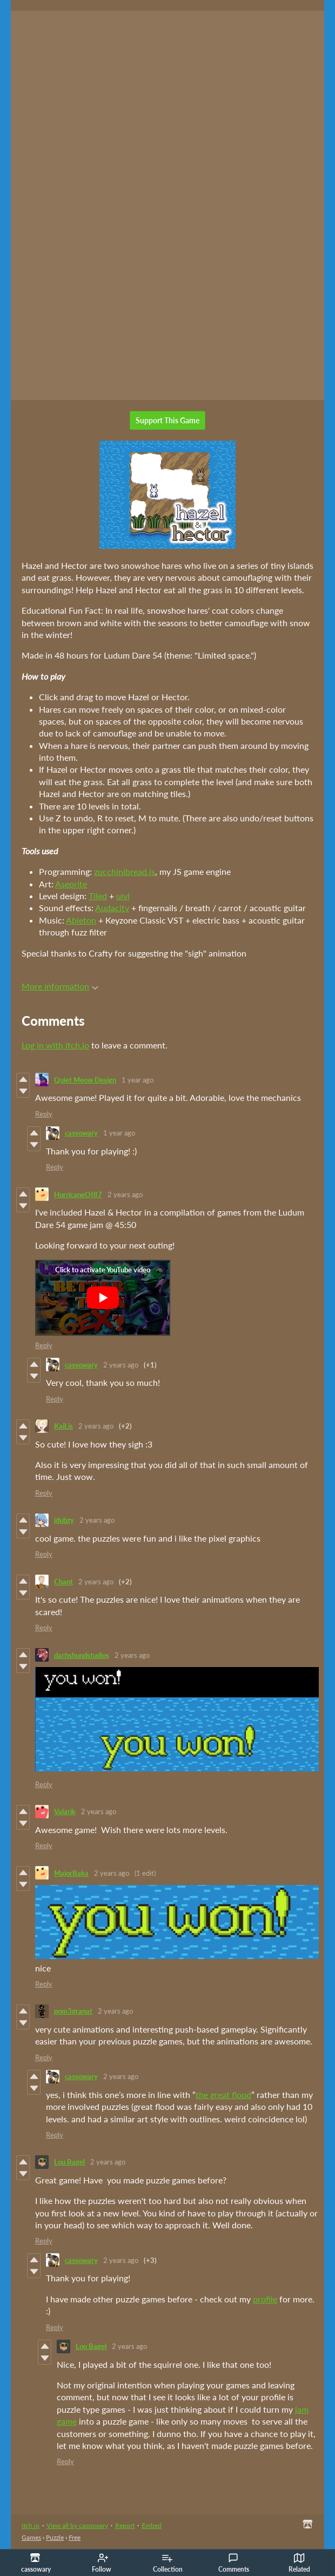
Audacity (112, 907)
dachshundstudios (81, 1655)
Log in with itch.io (55, 1045)
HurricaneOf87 (78, 1194)
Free (75, 2537)
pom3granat (73, 2011)
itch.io (30, 2525)
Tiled (98, 896)
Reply (43, 1114)
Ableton (81, 920)
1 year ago (137, 1079)
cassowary (81, 1132)
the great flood (223, 2094)
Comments (233, 2563)
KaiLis (63, 1426)
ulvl (123, 896)
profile (265, 2299)
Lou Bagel (69, 2161)
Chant (63, 1581)
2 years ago (125, 1194)
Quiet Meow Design (85, 1079)
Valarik (65, 1811)
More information (60, 986)
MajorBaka (71, 1873)
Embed (152, 2525)
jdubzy (64, 1520)
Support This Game (167, 420)
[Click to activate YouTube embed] (102, 1298)
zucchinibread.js (124, 871)
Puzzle (55, 2537)
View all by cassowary (77, 2525)
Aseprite (71, 884)
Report (125, 2525)
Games (31, 2537)
